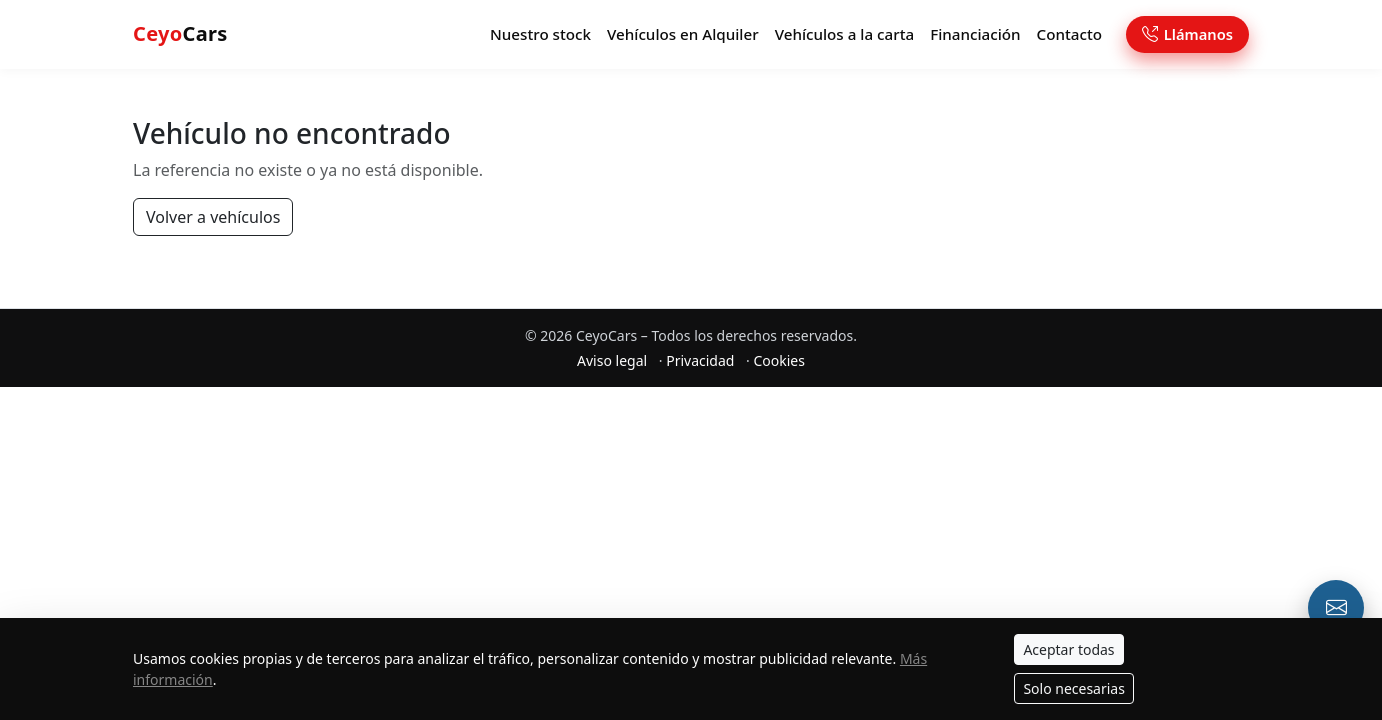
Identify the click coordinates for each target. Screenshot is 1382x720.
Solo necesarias (1074, 688)
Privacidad (700, 364)
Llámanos (1187, 36)
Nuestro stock (540, 36)
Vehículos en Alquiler (683, 36)
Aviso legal (612, 364)
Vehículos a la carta (845, 36)
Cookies (778, 364)
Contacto (1070, 36)
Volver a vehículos (213, 221)
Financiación (975, 36)
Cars (180, 35)
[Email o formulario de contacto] (1336, 608)
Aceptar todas (1068, 649)
